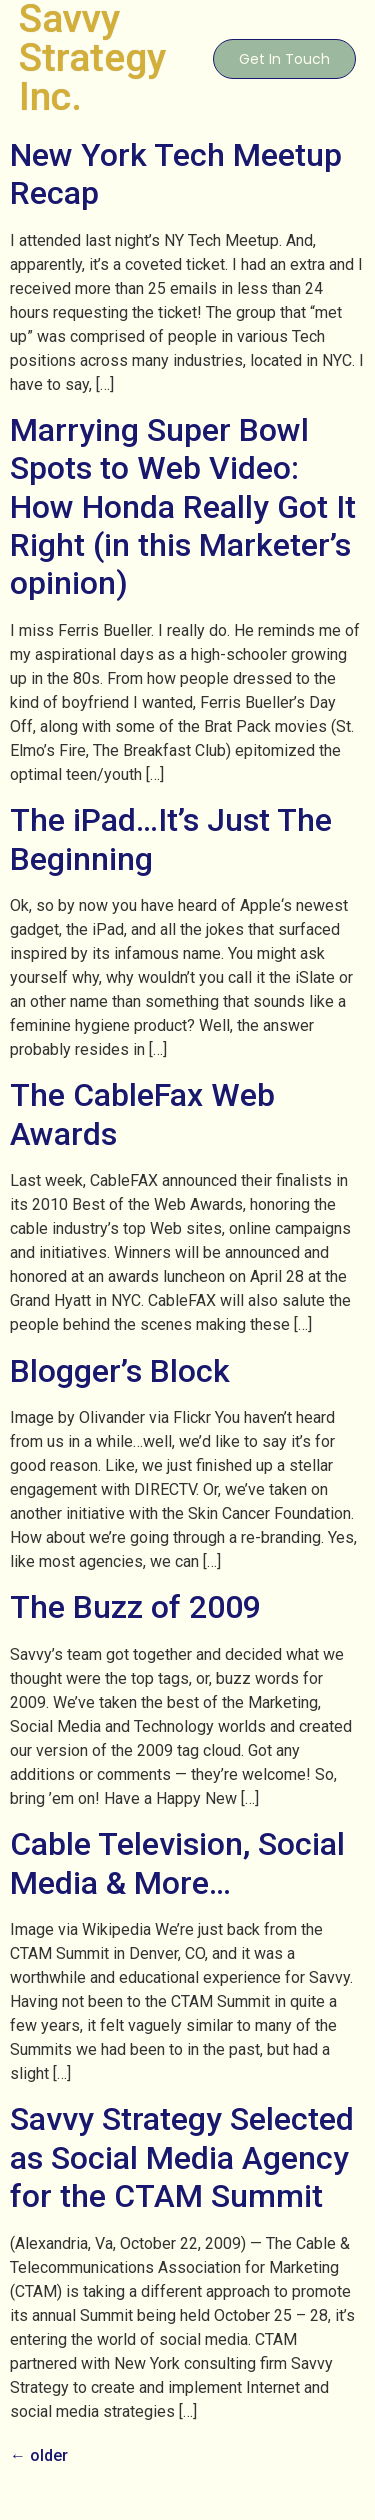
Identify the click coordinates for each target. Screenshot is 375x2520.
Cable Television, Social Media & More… (177, 1863)
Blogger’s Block (120, 1371)
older (39, 2455)
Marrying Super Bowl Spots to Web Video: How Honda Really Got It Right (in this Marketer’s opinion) (183, 507)
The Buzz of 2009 (135, 1607)
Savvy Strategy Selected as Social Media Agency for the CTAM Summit (182, 2157)
